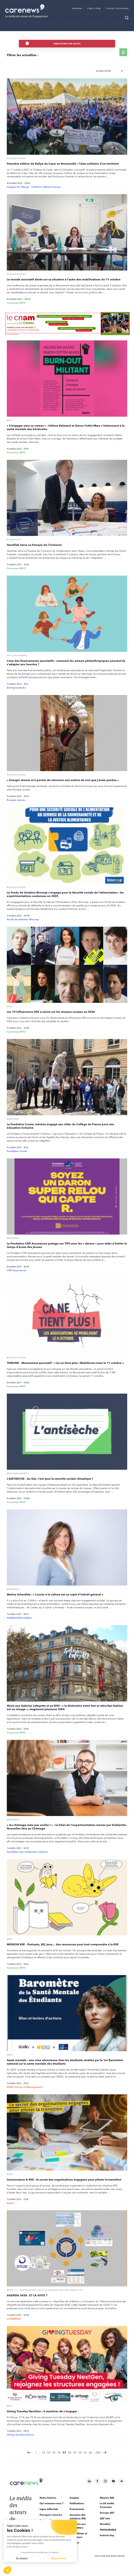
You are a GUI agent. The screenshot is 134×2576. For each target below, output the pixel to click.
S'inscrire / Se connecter (117, 8)
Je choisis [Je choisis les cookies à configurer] (22, 2558)
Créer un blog (94, 8)
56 (59, 2452)
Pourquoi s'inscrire (51, 2514)
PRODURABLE (108, 2529)
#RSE (10, 1006)
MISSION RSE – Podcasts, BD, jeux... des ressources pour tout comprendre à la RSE (63, 1944)
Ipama (10, 2203)
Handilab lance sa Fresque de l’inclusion (34, 545)
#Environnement (18, 1473)
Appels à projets (95, 22)
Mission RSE (107, 2497)
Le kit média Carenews (107, 2505)
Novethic (105, 2524)
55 (53, 2452)
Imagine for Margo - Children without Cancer (34, 186)
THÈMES (35, 22)
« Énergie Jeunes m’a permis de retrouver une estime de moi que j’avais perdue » (63, 780)
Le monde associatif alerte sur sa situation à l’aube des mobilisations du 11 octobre (64, 279)
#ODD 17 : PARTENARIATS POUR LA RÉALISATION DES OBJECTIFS (45, 2290)
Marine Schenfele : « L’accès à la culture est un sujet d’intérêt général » (55, 1594)
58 (69, 2452)
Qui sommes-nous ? (52, 2503)
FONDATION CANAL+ (19, 1617)
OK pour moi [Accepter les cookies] (58, 2558)
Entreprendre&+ (16, 687)
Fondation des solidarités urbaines (27, 1851)
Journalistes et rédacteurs (78, 2535)
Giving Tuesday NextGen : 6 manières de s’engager (42, 2411)
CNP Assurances (16, 1270)
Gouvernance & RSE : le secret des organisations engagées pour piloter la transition (64, 2179)
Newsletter (77, 8)
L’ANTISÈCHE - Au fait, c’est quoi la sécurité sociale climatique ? (50, 1478)
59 (74, 2452)
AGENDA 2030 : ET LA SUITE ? (27, 2295)
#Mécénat (13, 1119)
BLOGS (23, 22)
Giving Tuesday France (20, 2434)
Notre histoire (48, 2497)
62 (90, 2452)
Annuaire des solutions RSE (78, 2516)
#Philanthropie (17, 655)
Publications (52, 22)
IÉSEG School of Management (24, 2087)
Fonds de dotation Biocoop (23, 919)
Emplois (115, 22)
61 (85, 2452)
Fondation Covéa (17, 1151)
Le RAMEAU (14, 2318)
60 (80, 2452)
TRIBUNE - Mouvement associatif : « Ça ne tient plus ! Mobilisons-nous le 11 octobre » (65, 1363)
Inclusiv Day (107, 2535)
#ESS (10, 420)
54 (48, 2452)
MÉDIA (12, 22)
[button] (7, 2570)
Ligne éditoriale (49, 2509)
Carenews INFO (16, 302)
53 (43, 2452)
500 (98, 2452)
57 (64, 2452)
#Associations (16, 158)
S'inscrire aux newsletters (78, 2526)
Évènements (73, 22)
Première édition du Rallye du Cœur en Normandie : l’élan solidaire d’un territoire (63, 163)
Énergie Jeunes (16, 800)
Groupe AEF (107, 2512)
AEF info (105, 2518)
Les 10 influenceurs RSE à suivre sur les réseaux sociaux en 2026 (51, 1011)
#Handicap (14, 540)
